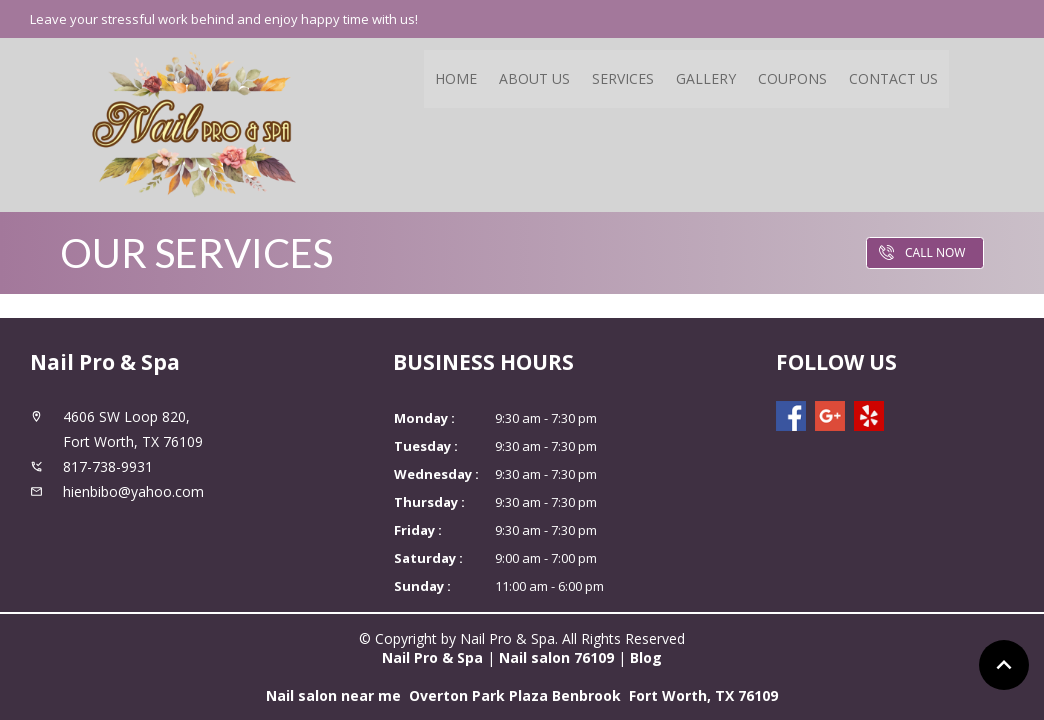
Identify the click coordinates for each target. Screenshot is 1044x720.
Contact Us (893, 78)
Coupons (792, 78)
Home (456, 78)
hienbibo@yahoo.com (133, 491)
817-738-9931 (108, 466)
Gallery (706, 78)
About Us (534, 78)
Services (623, 78)
